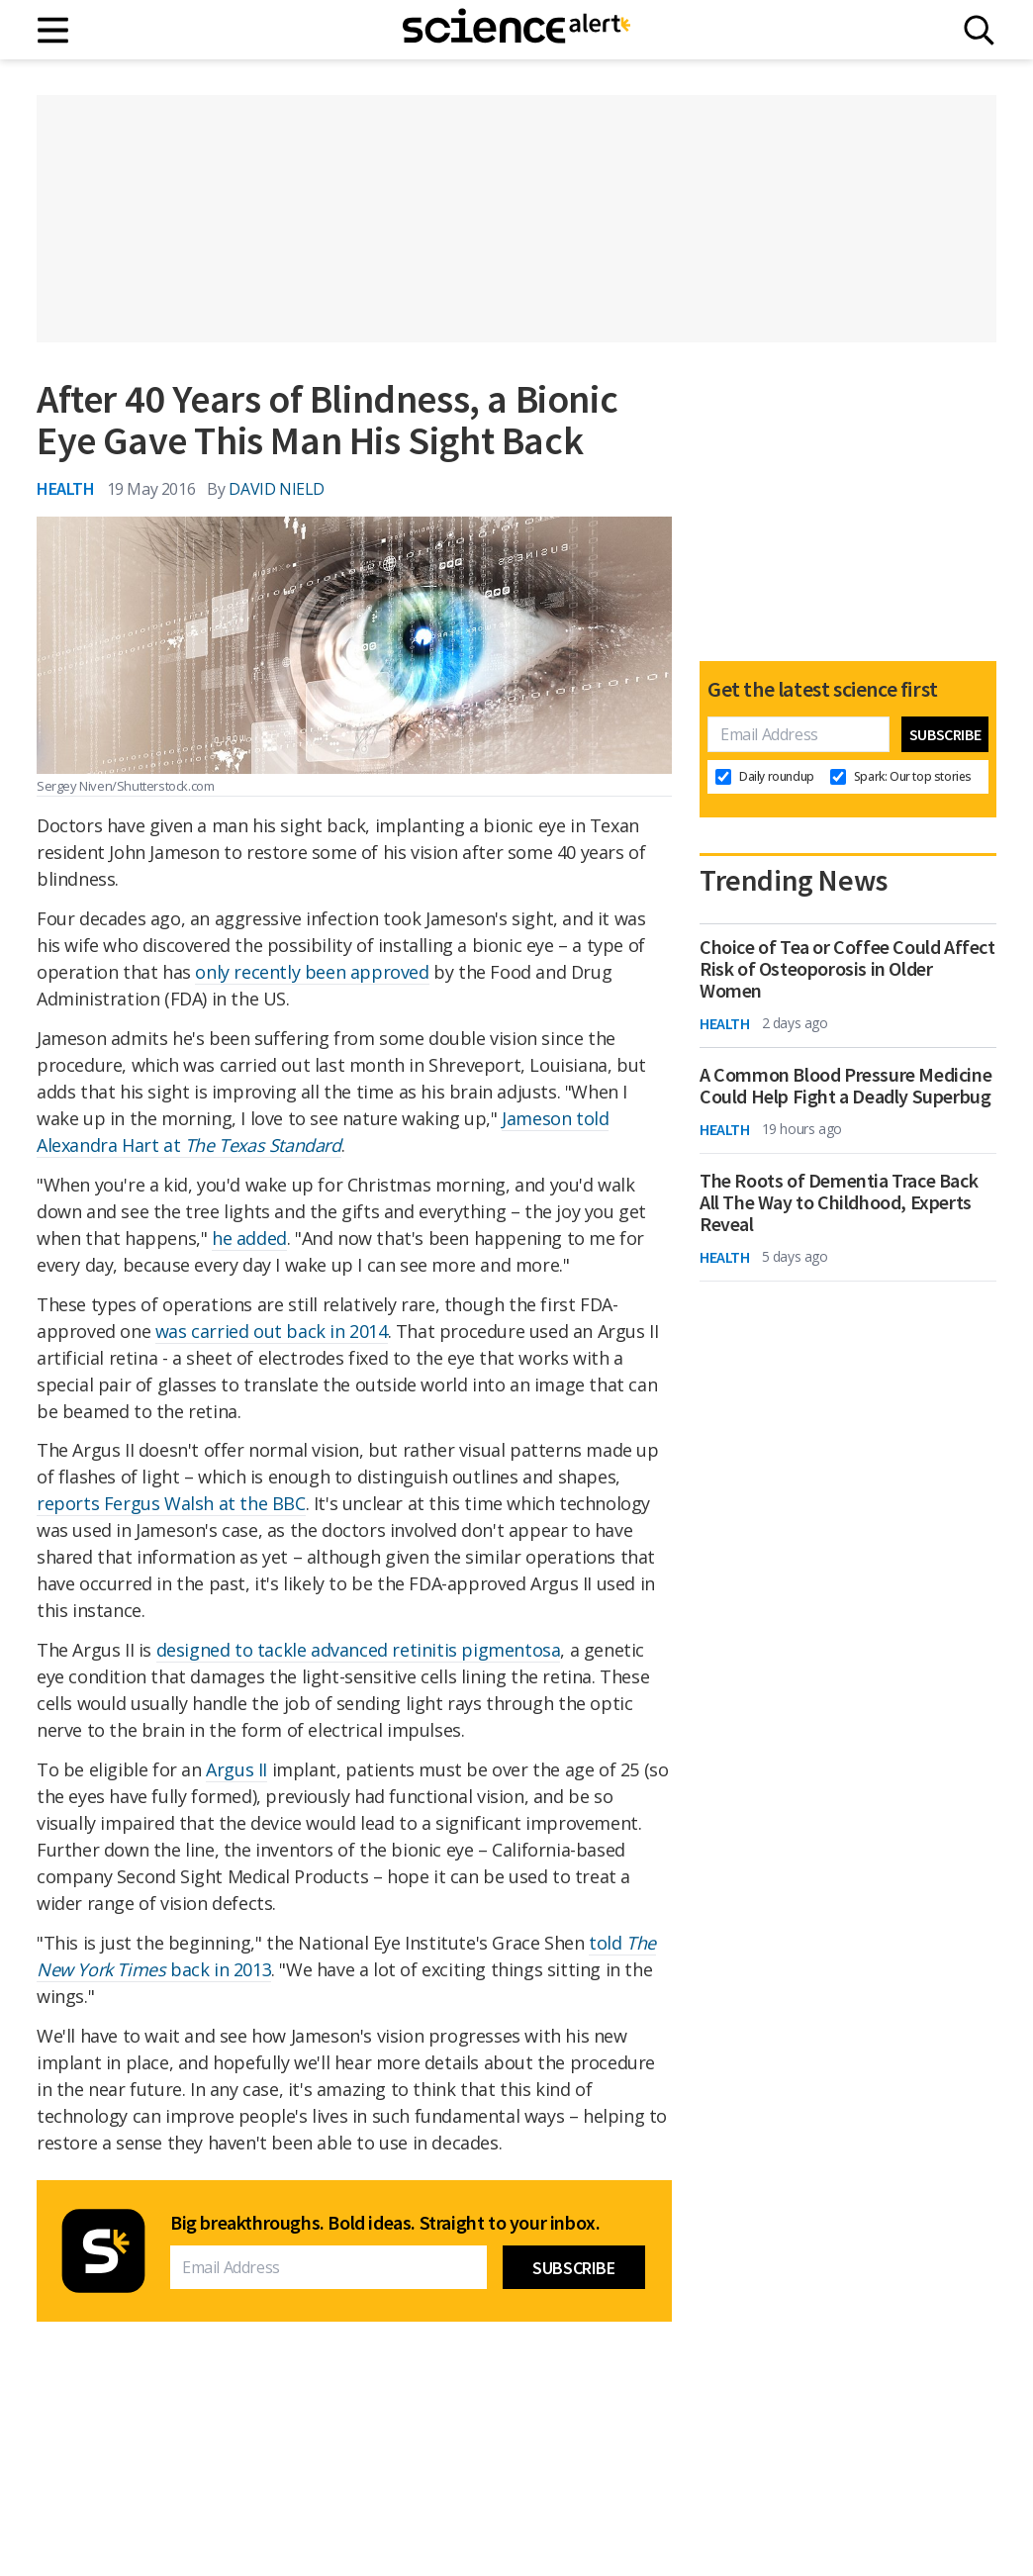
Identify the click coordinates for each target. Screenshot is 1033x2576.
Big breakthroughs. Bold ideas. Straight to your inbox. (385, 2223)
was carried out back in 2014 (271, 1331)
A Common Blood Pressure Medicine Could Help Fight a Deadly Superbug (845, 1085)
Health (66, 488)
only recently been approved (311, 972)
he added (249, 1238)
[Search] (979, 30)
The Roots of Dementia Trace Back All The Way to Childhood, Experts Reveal (839, 1202)
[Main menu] (54, 30)
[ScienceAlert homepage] (516, 30)
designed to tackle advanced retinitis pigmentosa (358, 1650)
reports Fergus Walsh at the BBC (171, 1503)
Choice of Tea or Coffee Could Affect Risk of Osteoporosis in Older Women (847, 969)
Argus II (236, 1769)
